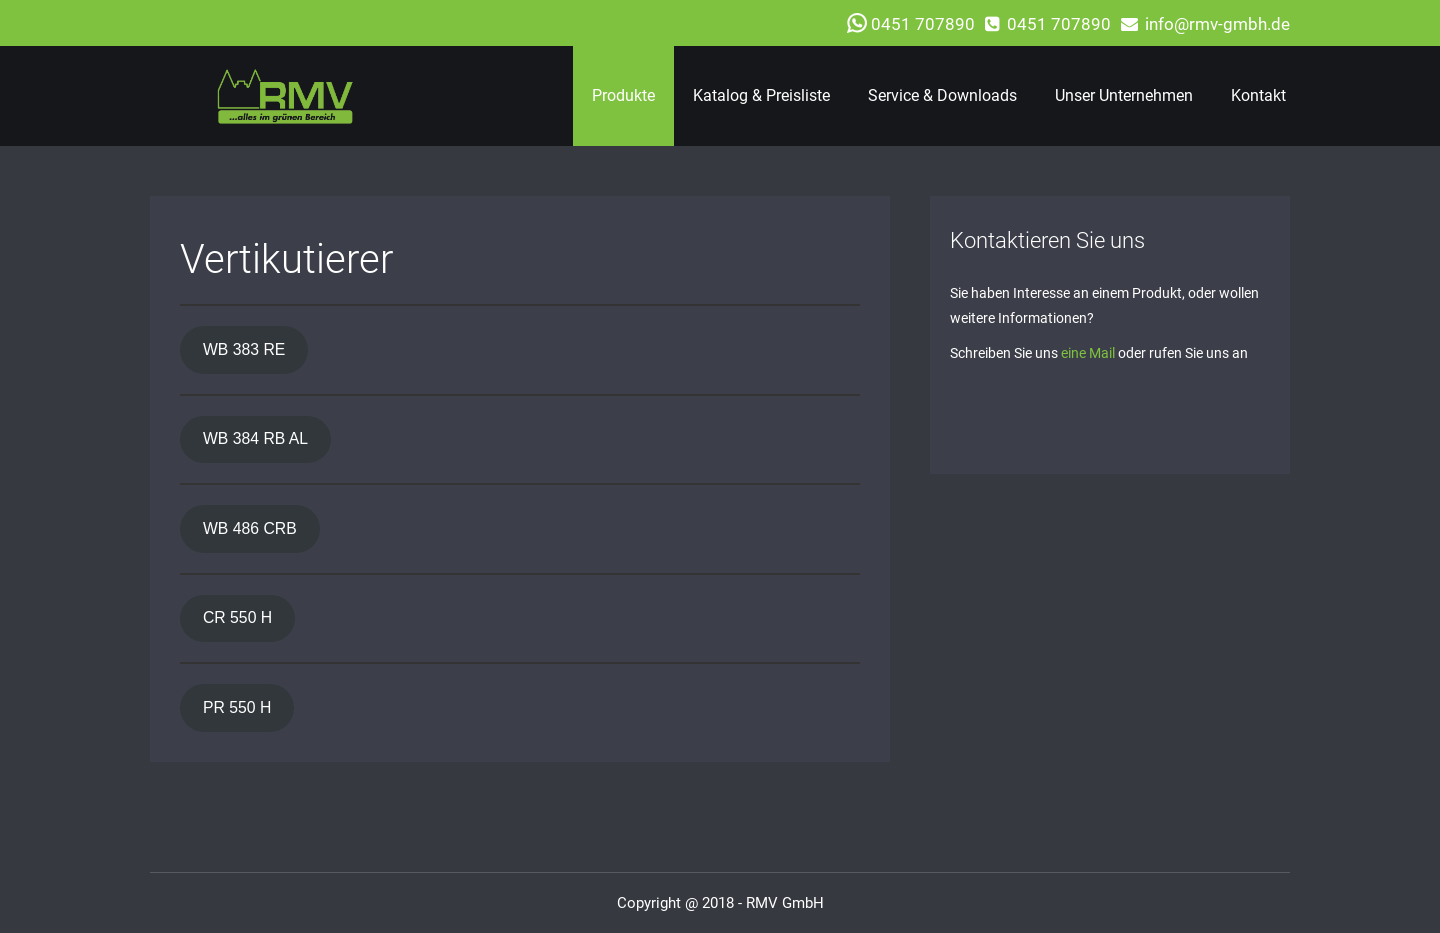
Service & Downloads (942, 95)
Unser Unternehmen (1124, 95)
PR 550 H (237, 707)
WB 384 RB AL (255, 438)
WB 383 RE (244, 349)
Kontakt (1258, 95)
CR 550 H (237, 617)
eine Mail (1088, 353)
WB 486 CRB (250, 528)
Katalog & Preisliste (761, 95)
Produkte (623, 95)
